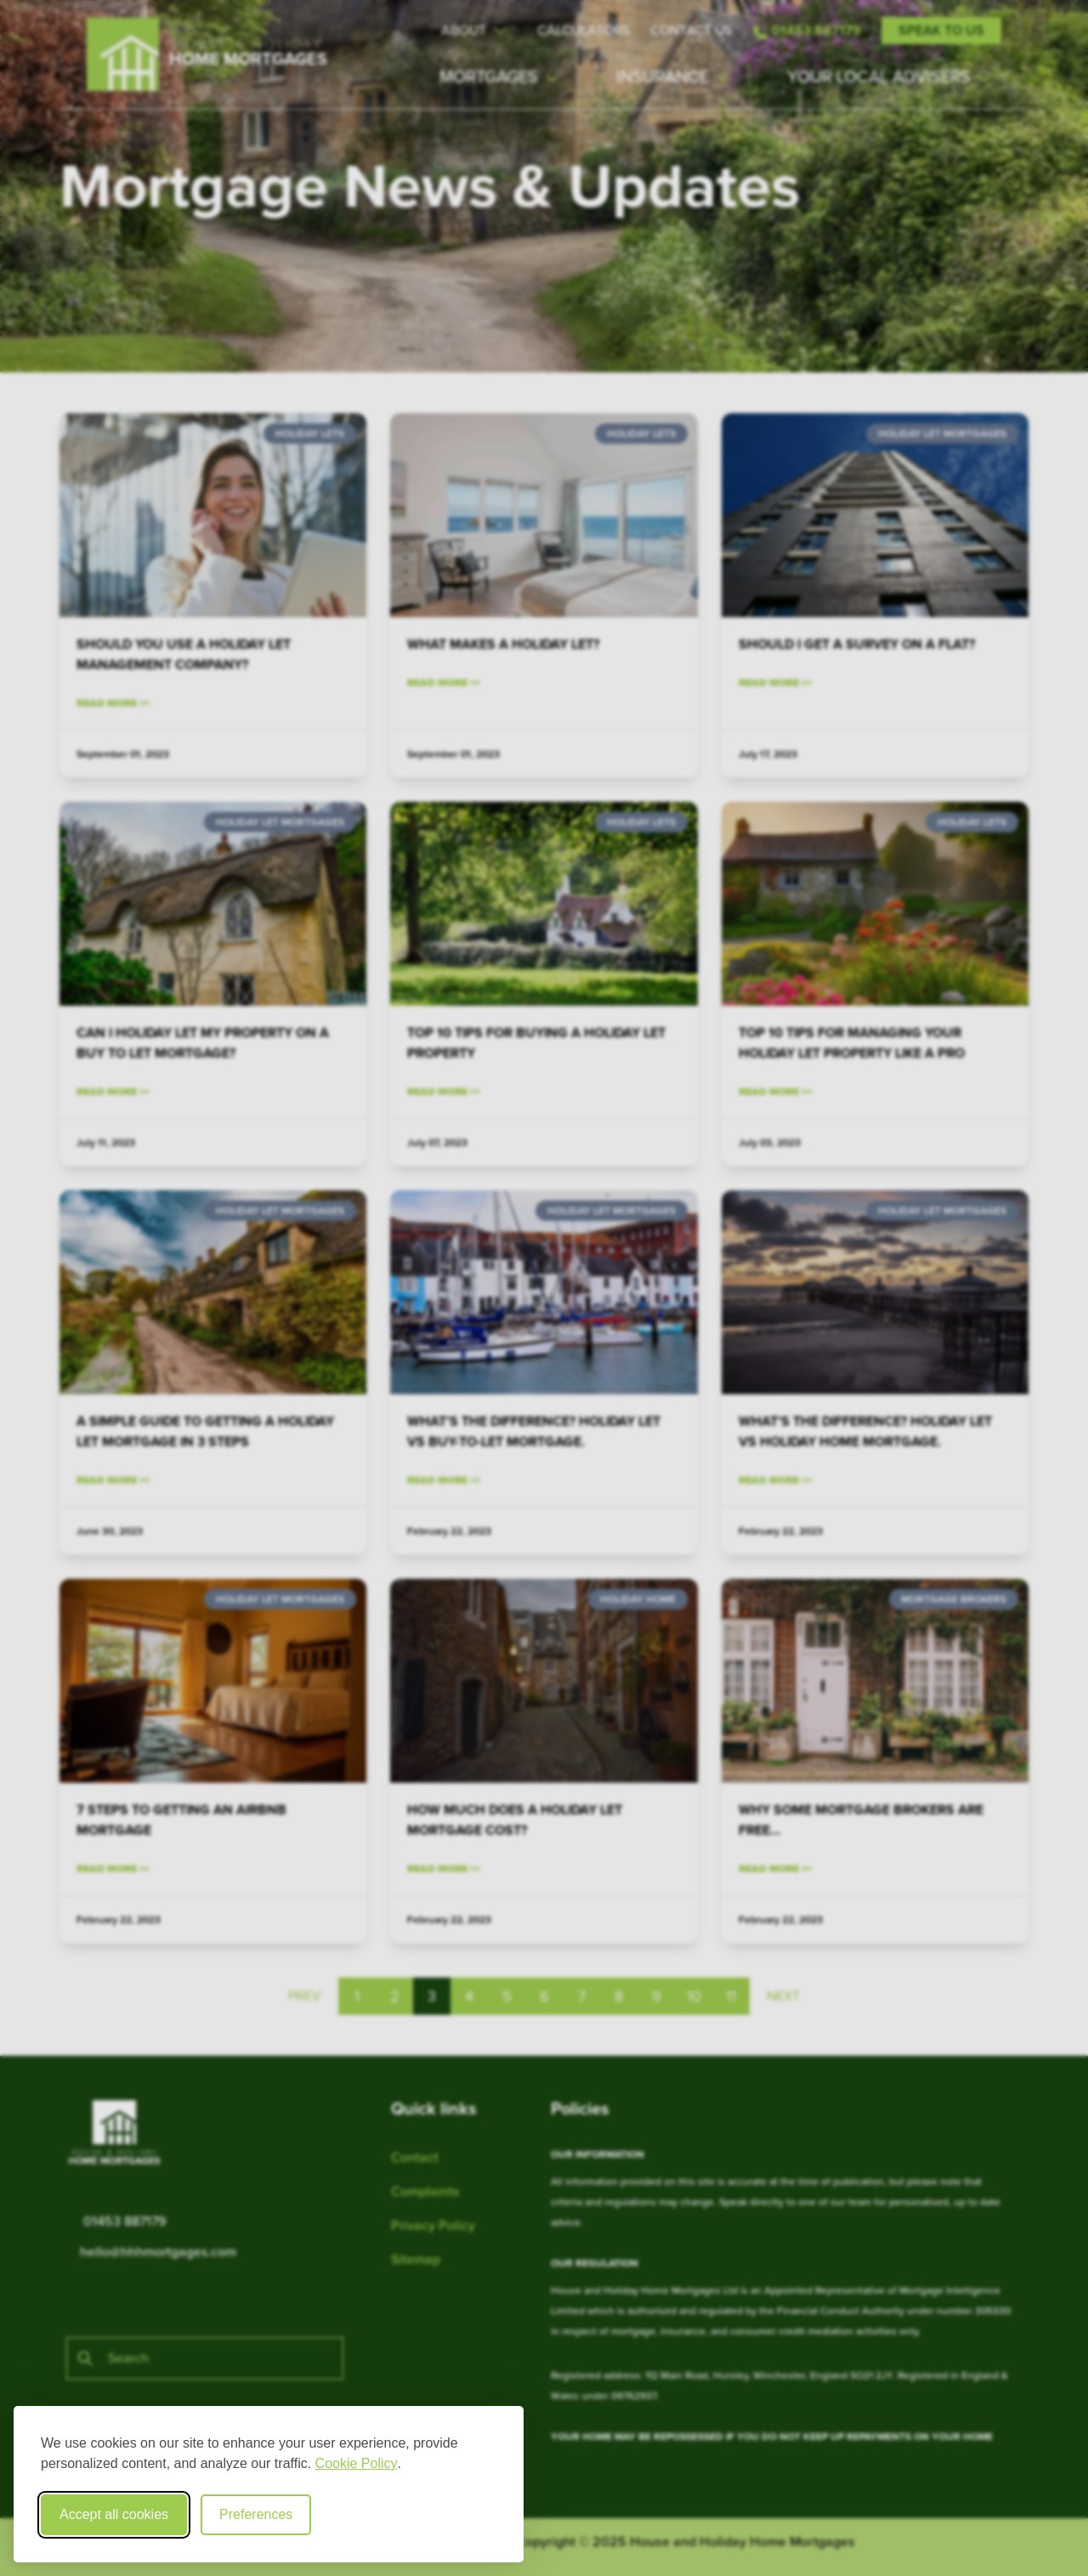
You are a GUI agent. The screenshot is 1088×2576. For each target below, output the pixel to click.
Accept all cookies (114, 2514)
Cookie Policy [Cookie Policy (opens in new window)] (356, 2463)
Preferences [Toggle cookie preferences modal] (255, 2514)
